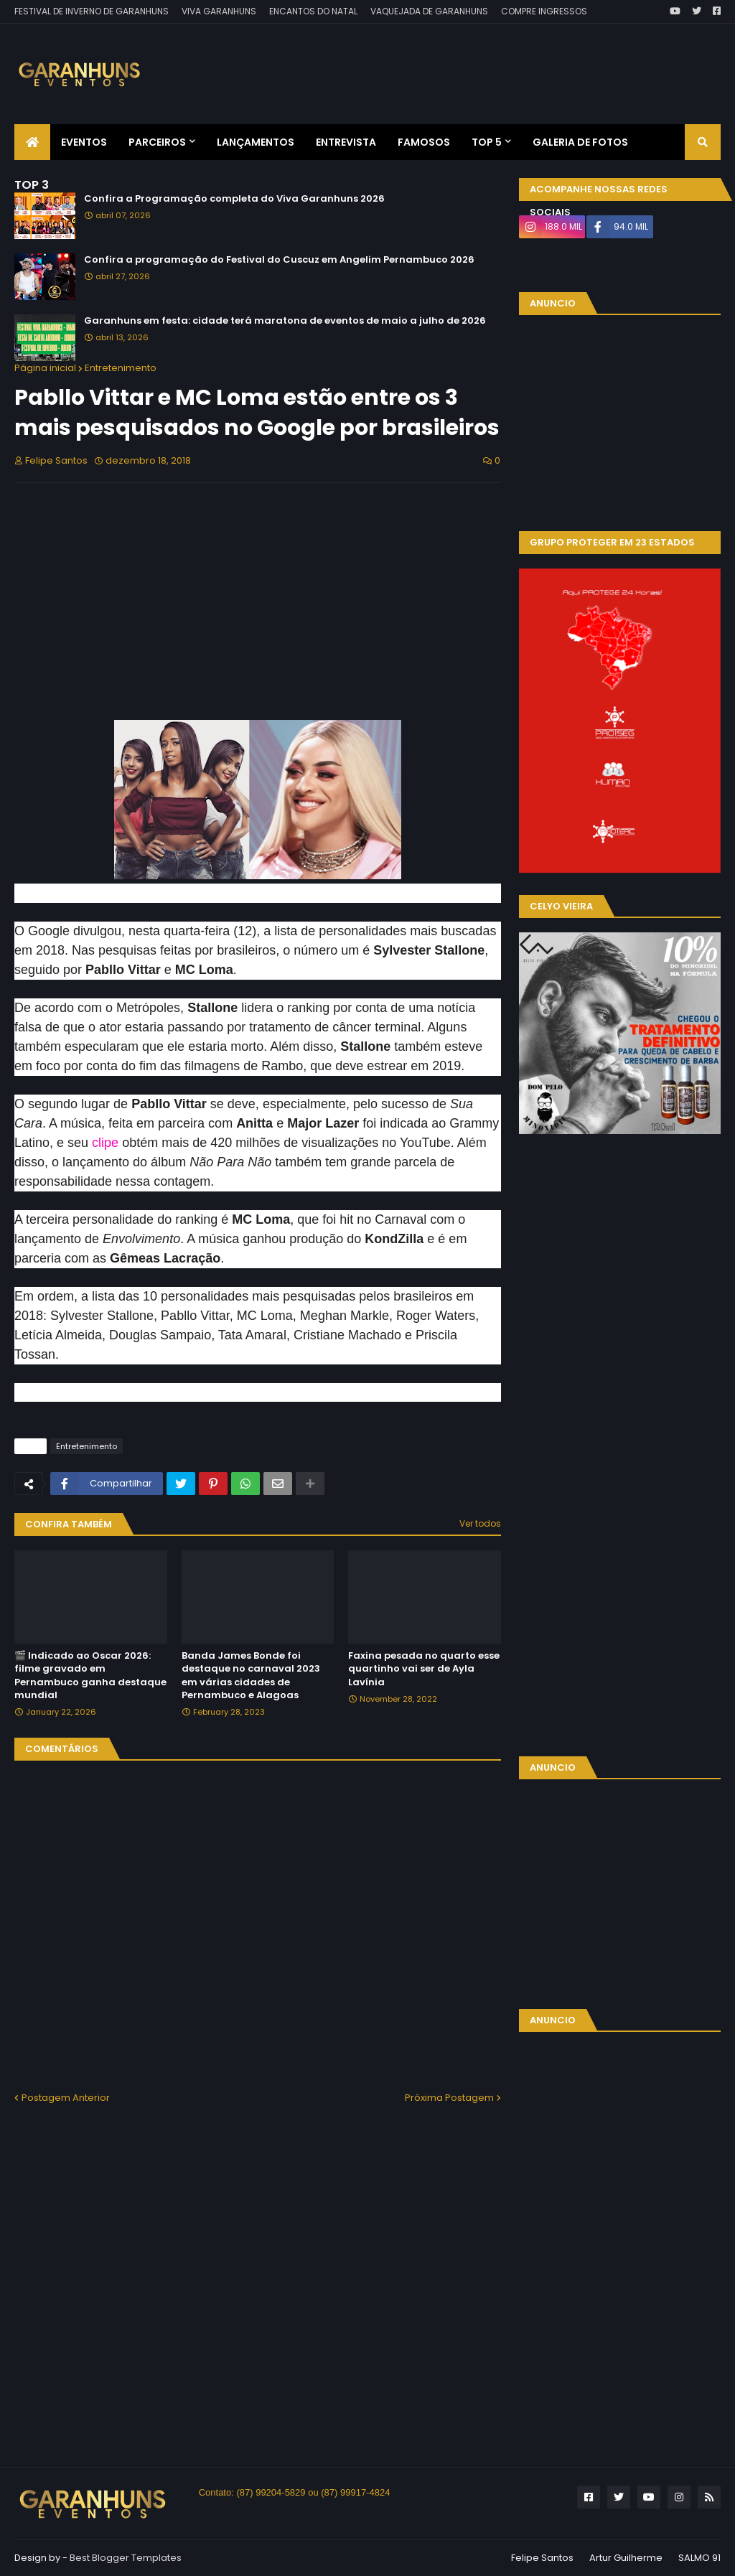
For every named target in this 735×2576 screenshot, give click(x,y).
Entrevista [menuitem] (346, 142)
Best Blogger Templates (126, 2558)
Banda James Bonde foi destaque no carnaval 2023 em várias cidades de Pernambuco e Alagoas (251, 1675)
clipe (105, 1142)
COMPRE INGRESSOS (544, 11)
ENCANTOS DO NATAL (313, 11)
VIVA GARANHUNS (219, 11)
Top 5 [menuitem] (487, 142)
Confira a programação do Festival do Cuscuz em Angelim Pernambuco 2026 (279, 259)
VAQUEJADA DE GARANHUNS (429, 11)
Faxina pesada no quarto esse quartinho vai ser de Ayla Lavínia (424, 1668)
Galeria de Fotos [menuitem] (580, 142)
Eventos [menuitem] (84, 142)
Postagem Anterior (66, 2097)
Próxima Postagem (449, 2097)
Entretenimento (120, 368)
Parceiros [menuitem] (157, 142)
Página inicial (45, 368)
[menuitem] (32, 142)
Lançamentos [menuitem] (255, 142)
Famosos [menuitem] (424, 142)
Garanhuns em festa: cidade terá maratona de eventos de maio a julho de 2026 (285, 320)
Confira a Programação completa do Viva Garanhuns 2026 (234, 198)
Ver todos (480, 1523)
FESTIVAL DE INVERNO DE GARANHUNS (91, 11)
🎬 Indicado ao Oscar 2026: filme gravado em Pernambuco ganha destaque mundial (90, 1675)
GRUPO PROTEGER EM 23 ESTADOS (612, 542)
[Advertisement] (459, 63)
